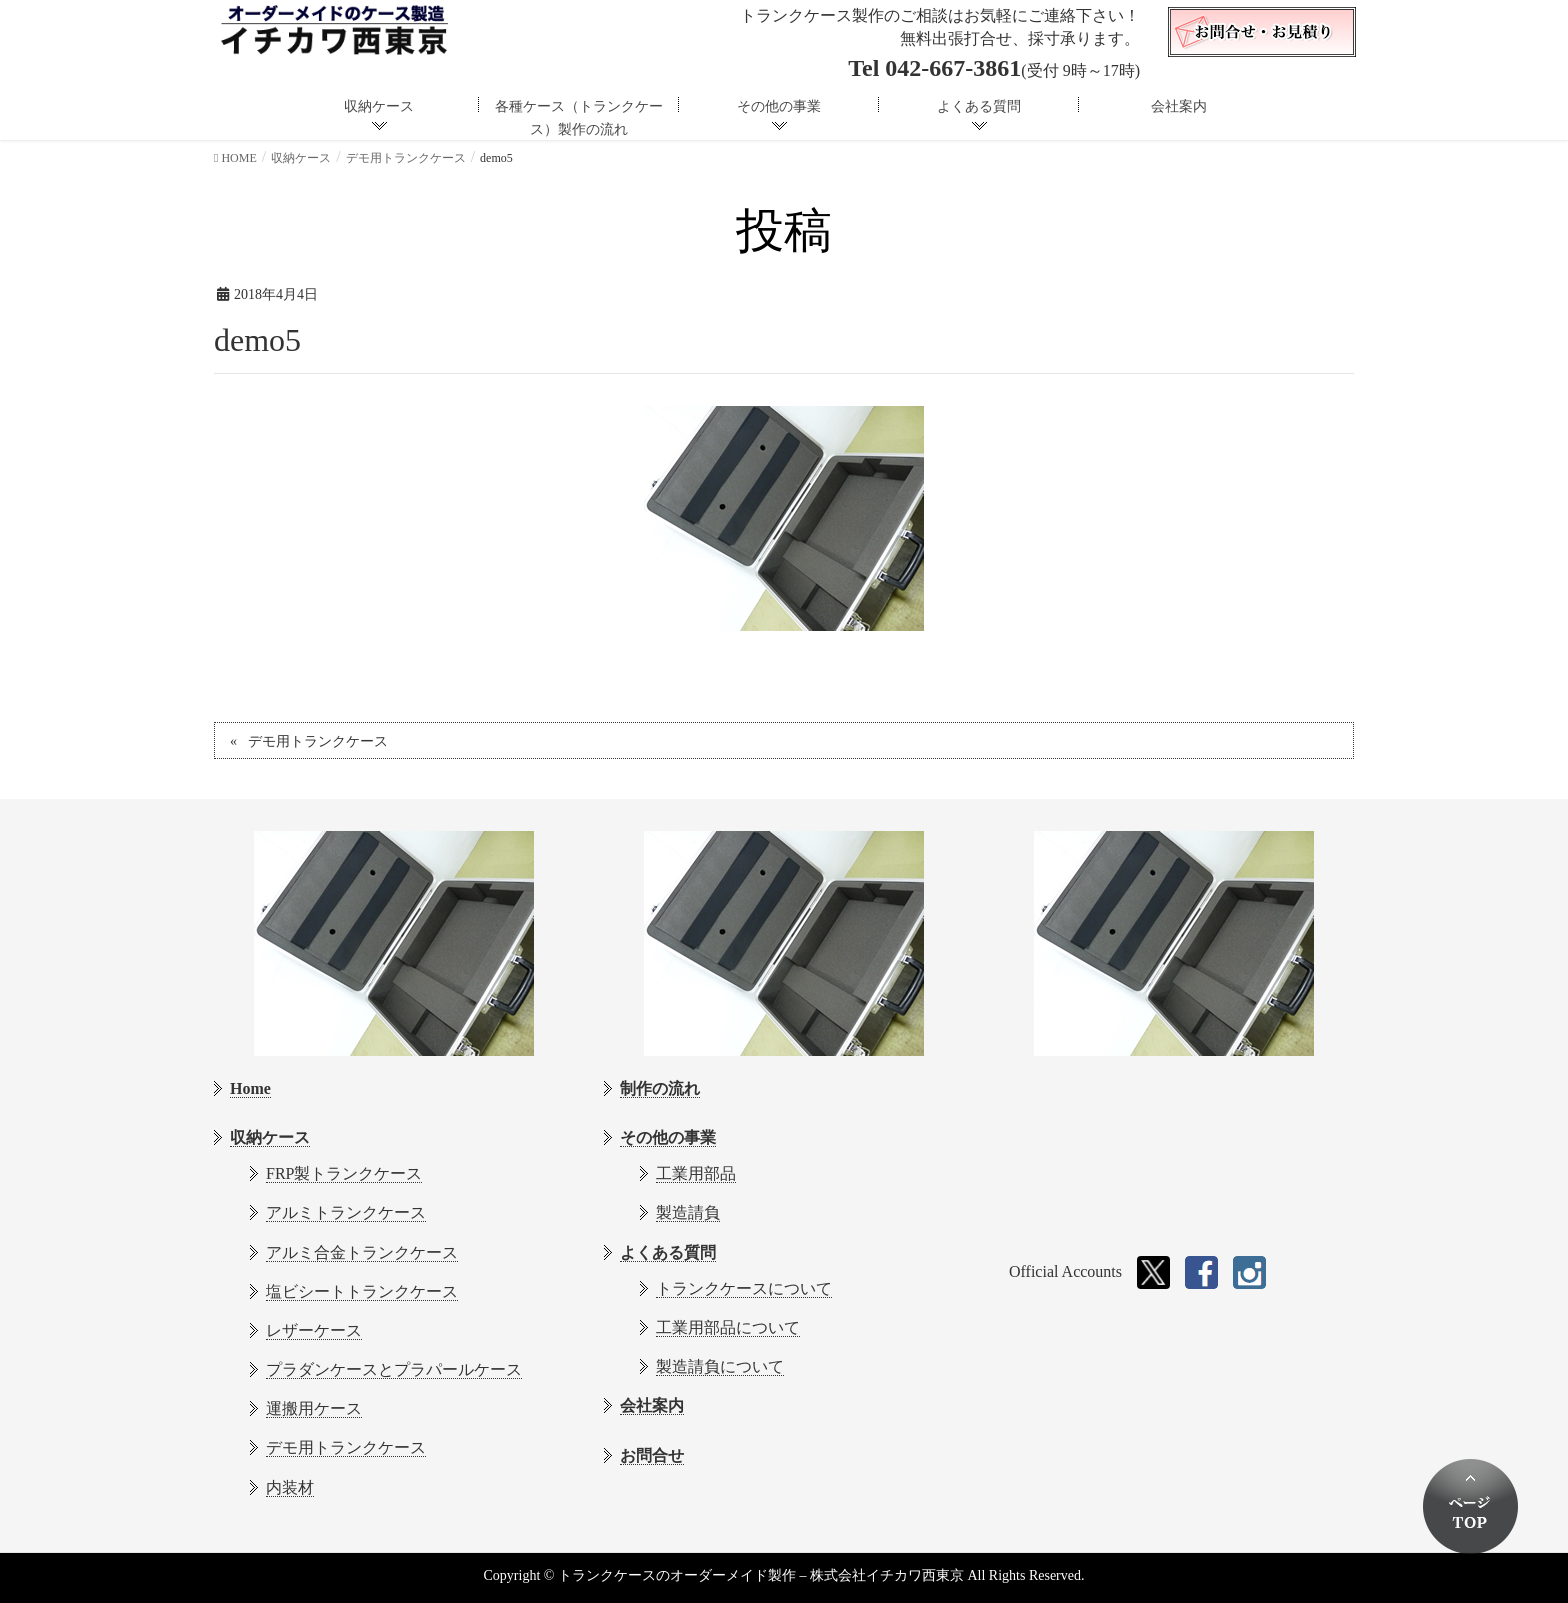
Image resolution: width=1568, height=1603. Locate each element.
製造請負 (688, 1212)
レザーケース (314, 1330)
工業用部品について (728, 1327)
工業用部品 (696, 1173)
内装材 (290, 1487)
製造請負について (720, 1366)
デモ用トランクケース (318, 741)
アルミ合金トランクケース (362, 1252)
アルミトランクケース (346, 1212)
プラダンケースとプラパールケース (394, 1369)
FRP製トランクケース (344, 1173)
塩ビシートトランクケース (362, 1291)
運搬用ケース (314, 1408)
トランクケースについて (744, 1288)
